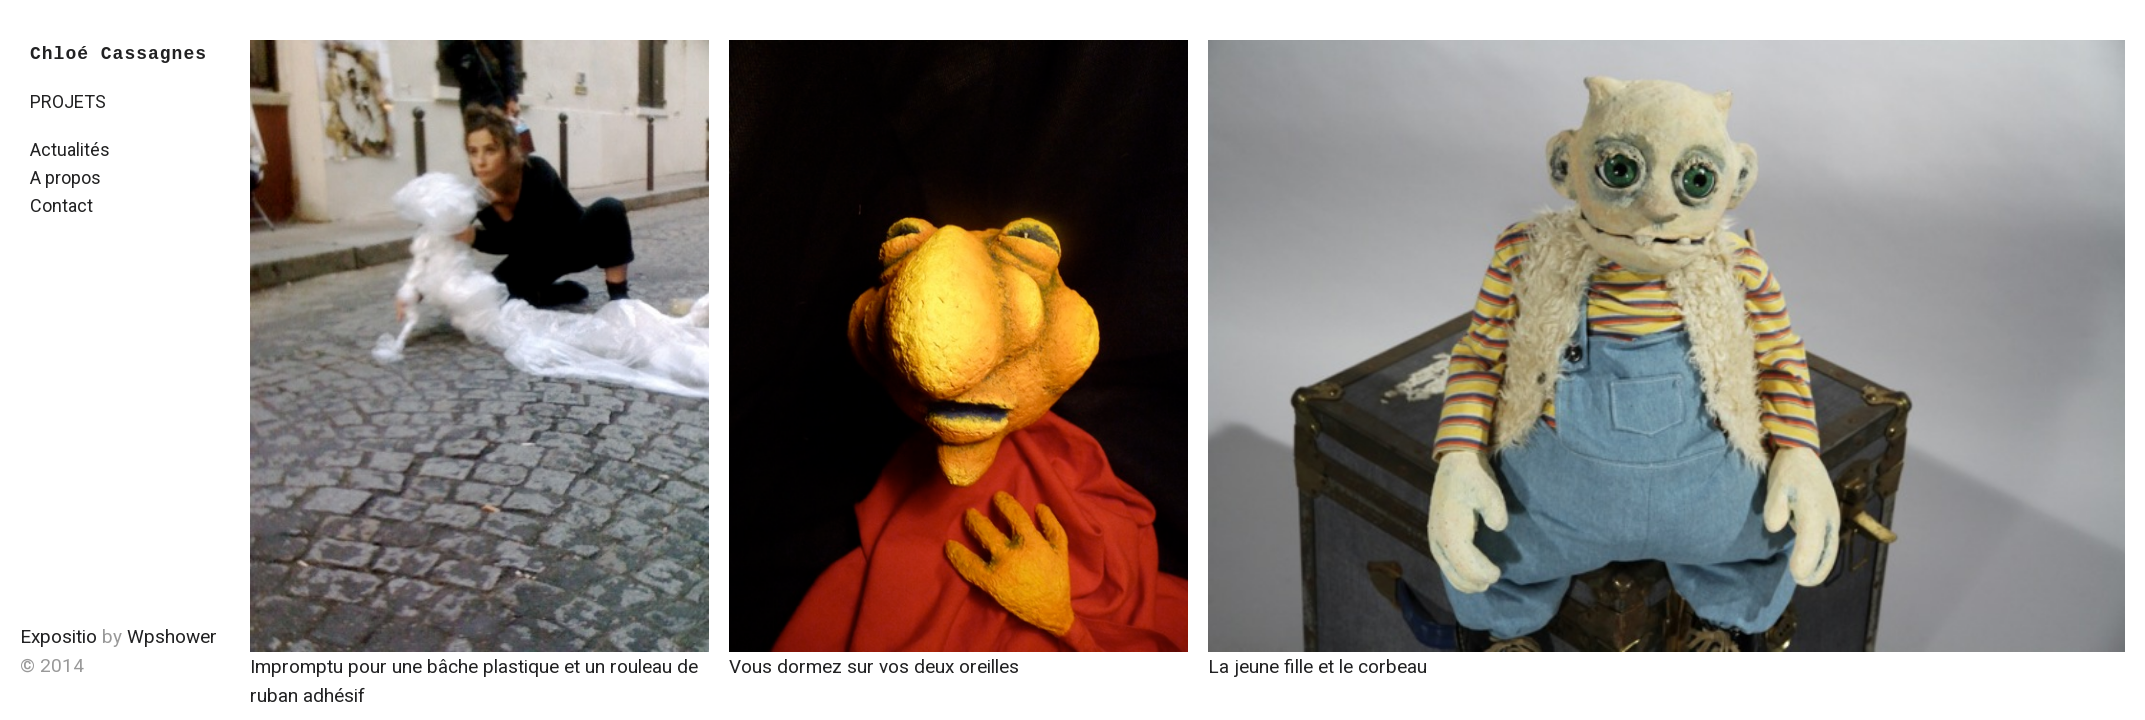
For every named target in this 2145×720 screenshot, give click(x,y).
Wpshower (172, 636)
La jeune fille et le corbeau (1317, 666)
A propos (65, 177)
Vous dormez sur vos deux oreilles (874, 666)
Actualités (70, 149)
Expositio (58, 636)
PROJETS (68, 101)
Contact (61, 205)
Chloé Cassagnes (118, 54)
